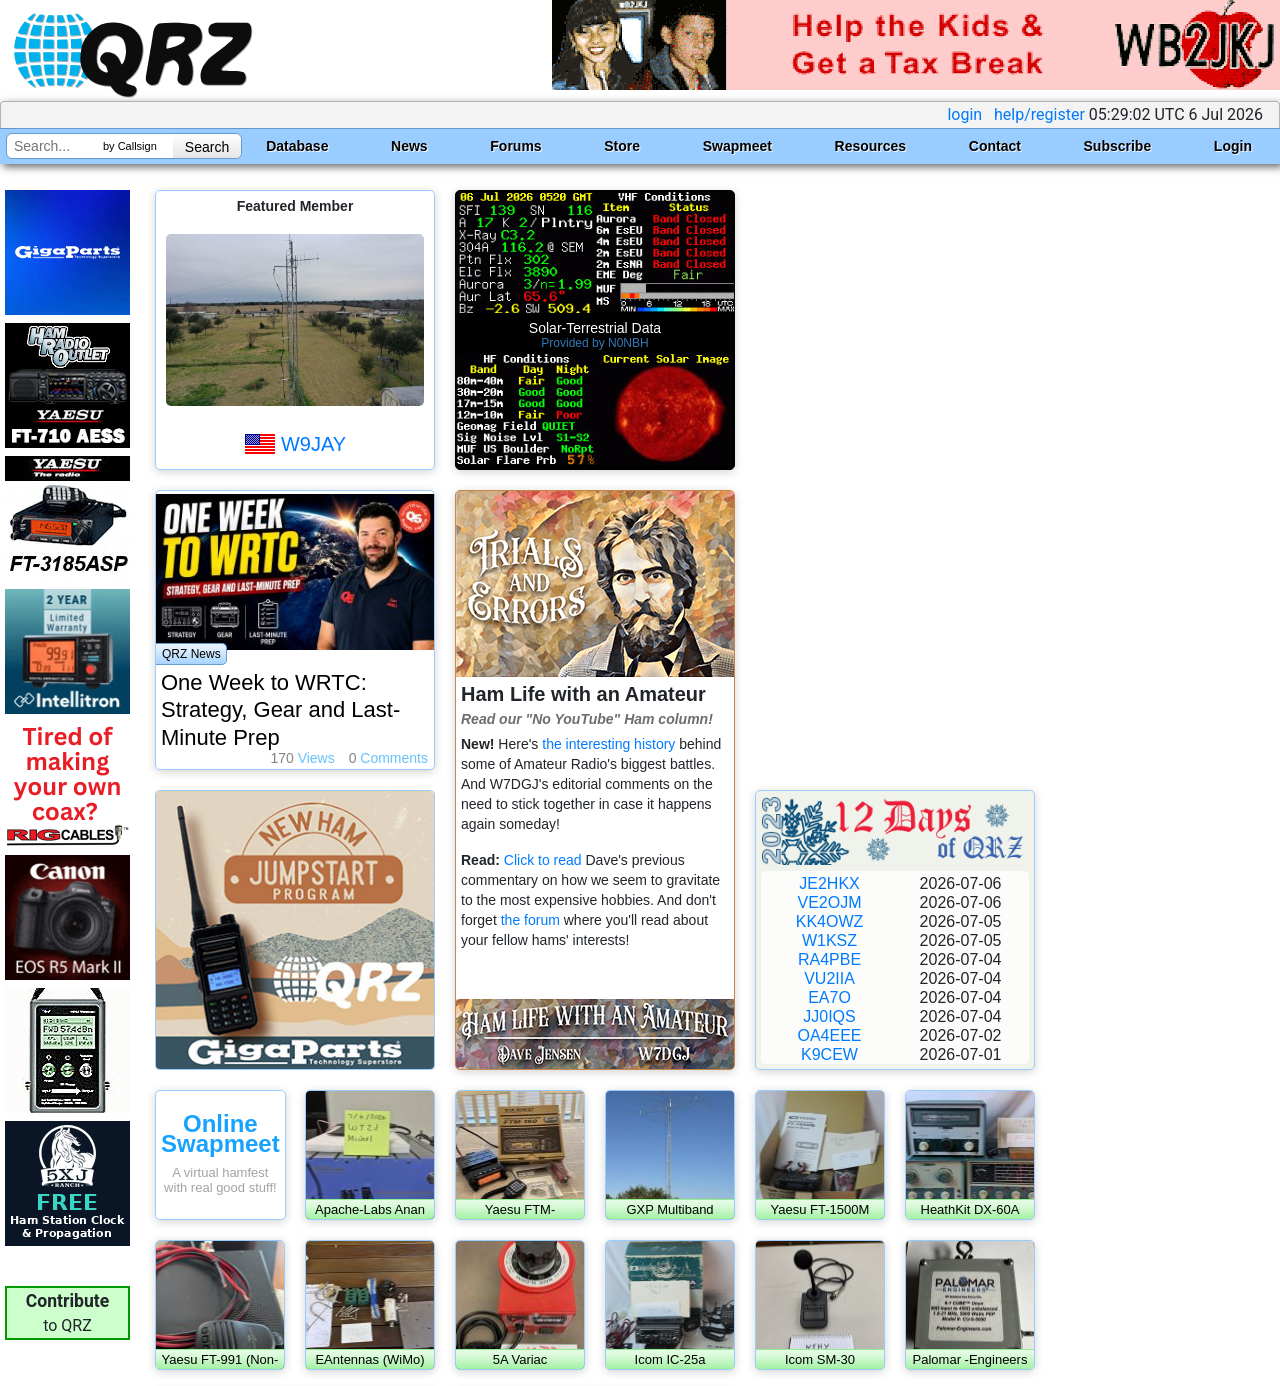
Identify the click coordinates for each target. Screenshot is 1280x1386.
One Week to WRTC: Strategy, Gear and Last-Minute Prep (280, 710)
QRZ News (191, 654)
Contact (995, 146)
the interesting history (608, 744)
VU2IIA (829, 978)
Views (302, 758)
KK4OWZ (830, 921)
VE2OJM (829, 902)
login (964, 114)
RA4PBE (829, 959)
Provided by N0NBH (594, 343)
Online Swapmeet (220, 1133)
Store (622, 146)
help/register (1039, 114)
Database (297, 146)
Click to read (543, 860)
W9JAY (313, 444)
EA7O (829, 997)
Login (1233, 146)
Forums (515, 146)
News (409, 146)
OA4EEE (829, 1035)
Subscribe (1118, 146)
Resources (871, 146)
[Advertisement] (895, 480)
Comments (388, 758)
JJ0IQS (829, 1016)
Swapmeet (737, 146)
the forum (532, 920)
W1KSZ (829, 940)
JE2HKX (829, 883)
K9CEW (829, 1054)
